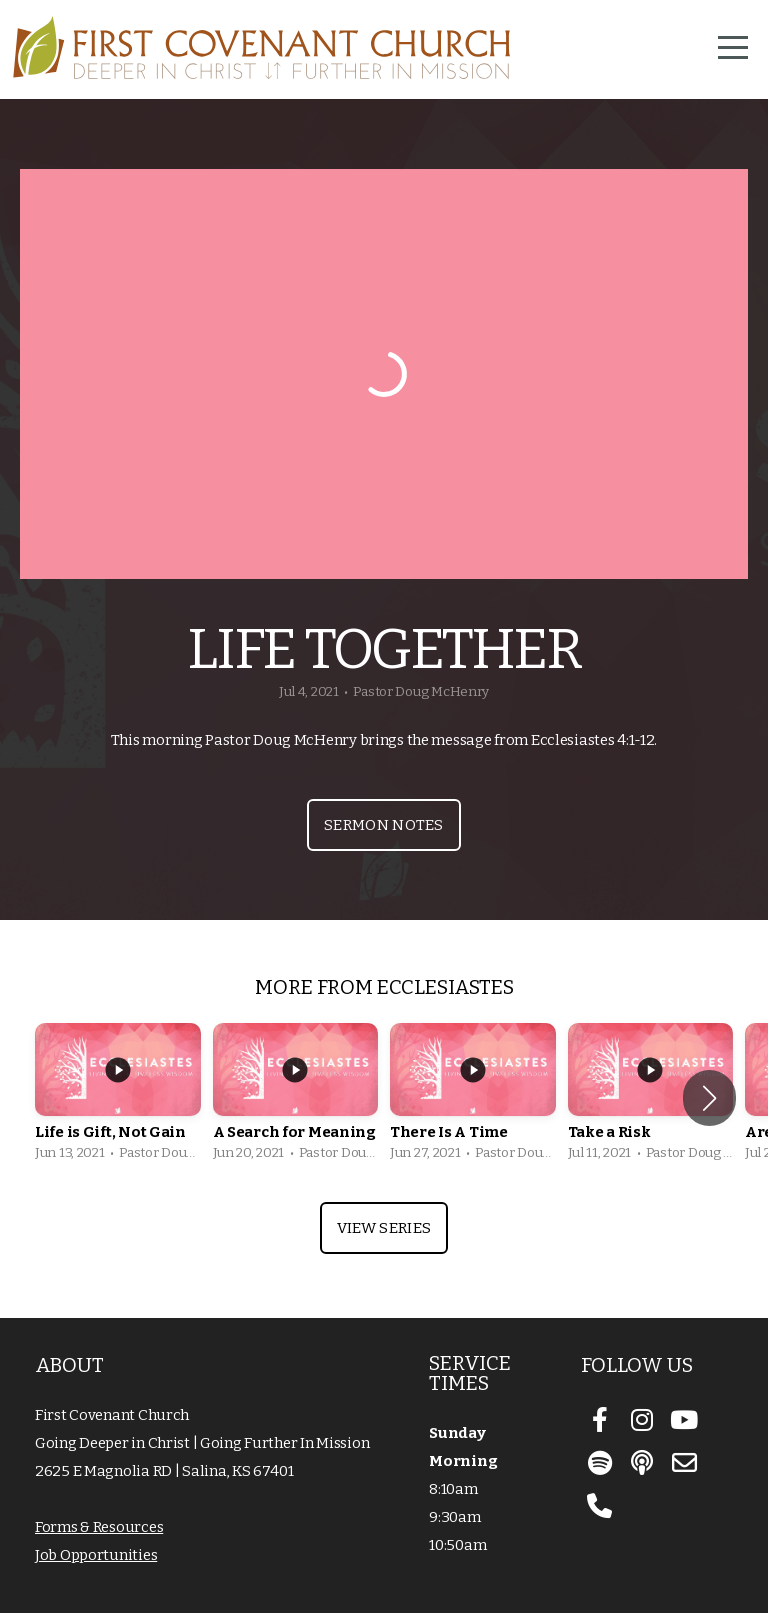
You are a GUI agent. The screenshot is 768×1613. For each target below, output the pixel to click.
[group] (118, 1097)
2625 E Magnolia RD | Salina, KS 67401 (164, 1471)
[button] (709, 1098)
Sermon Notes (384, 825)
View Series (384, 1228)
